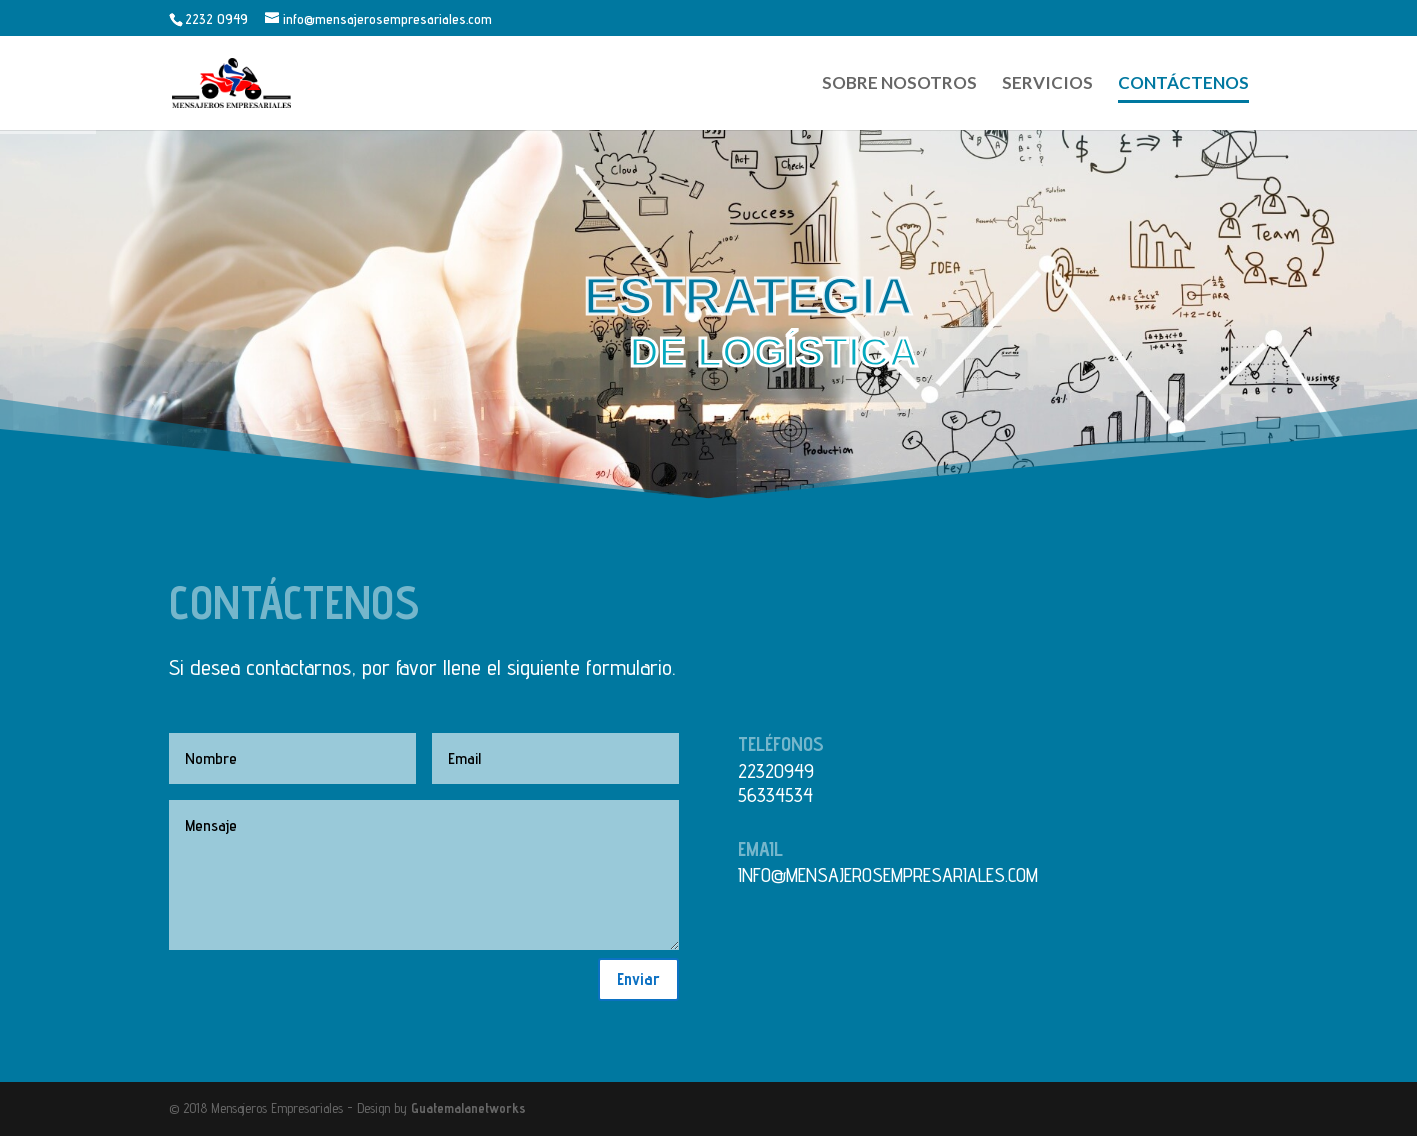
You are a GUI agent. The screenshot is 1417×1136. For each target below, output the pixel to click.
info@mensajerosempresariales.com (888, 875)
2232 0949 (216, 19)
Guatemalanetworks (468, 1108)
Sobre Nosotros (899, 84)
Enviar (638, 979)
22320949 (776, 771)
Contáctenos (1183, 84)
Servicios (1047, 84)
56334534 (775, 795)
